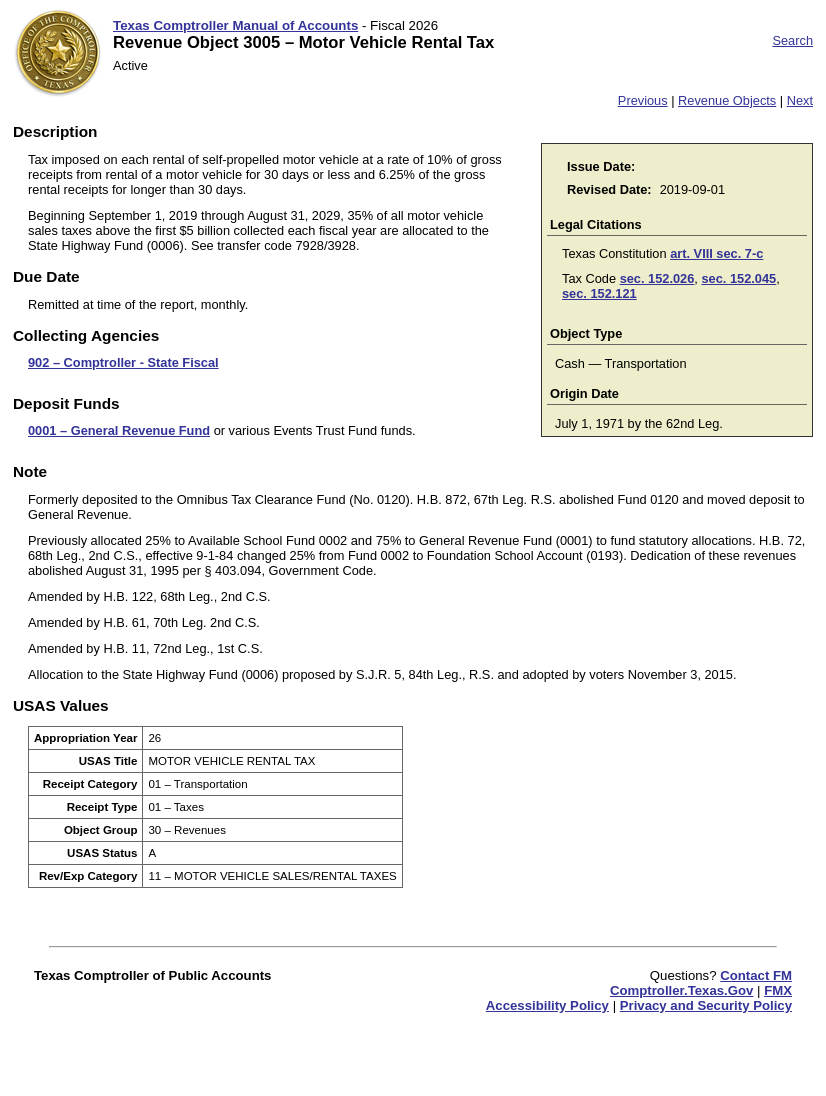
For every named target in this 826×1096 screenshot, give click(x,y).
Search (792, 40)
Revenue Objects (727, 100)
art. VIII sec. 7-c (716, 253)
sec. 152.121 (599, 293)
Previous (643, 100)
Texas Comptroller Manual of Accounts (235, 25)
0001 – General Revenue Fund (119, 430)
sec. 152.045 (738, 278)
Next (800, 100)
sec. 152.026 (657, 278)
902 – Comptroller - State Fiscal (123, 362)
